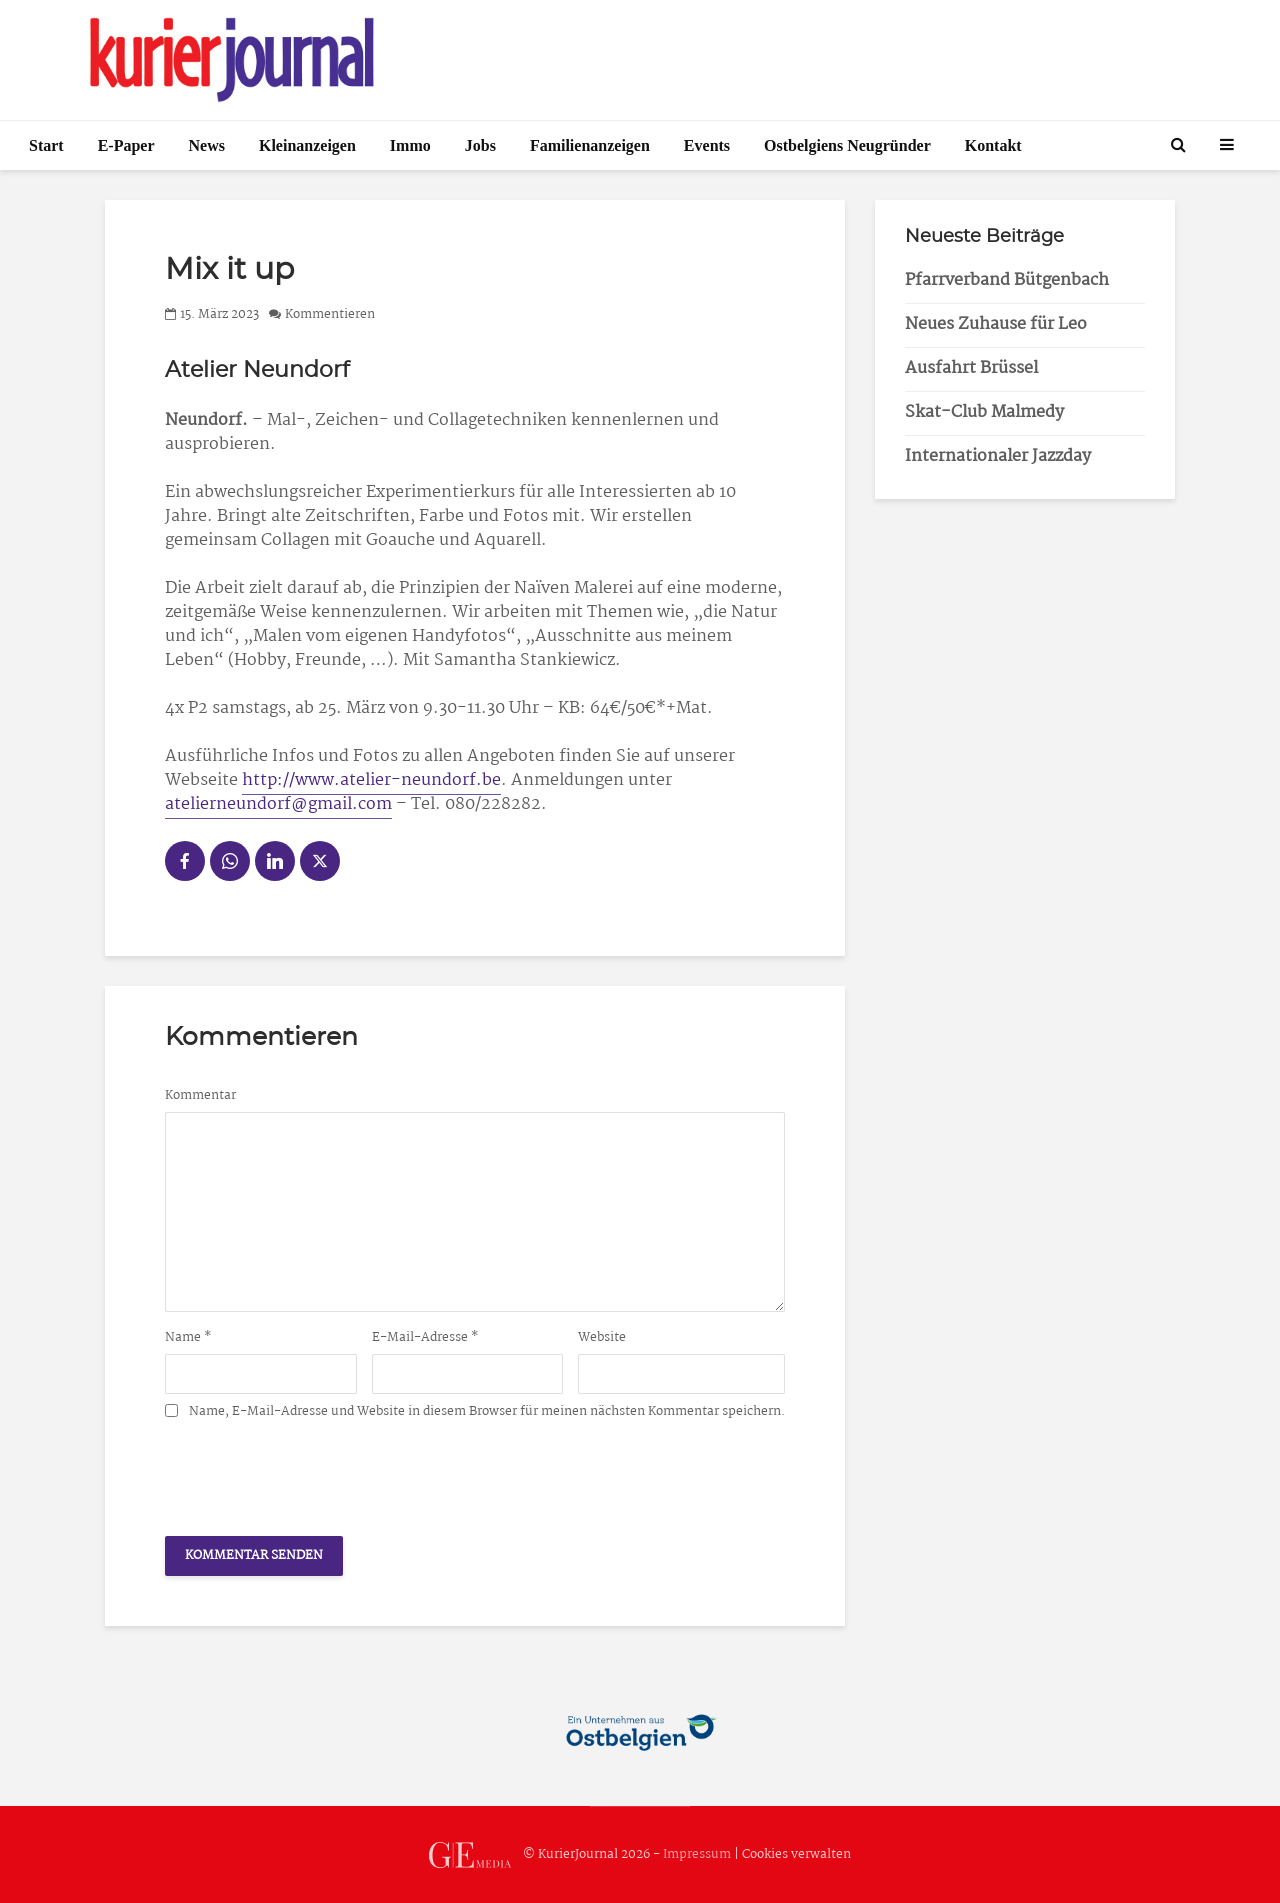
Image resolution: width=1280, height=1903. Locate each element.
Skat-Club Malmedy (984, 412)
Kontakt (993, 145)
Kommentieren (330, 314)
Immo (410, 145)
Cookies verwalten (796, 1854)
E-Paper (126, 145)
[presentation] (317, 1472)
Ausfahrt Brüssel (971, 368)
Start (46, 145)
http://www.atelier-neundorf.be (371, 780)
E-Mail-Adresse (425, 1338)
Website (602, 1338)
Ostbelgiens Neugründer (847, 145)
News (207, 145)
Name (188, 1338)
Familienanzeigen (590, 145)
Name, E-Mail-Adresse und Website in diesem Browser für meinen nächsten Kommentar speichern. (487, 1412)
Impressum (697, 1854)
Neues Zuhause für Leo (996, 324)
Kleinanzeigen (307, 145)
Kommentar (200, 1096)
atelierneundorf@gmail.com (278, 804)
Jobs (480, 145)
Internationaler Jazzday (998, 456)
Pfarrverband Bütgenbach (1007, 280)
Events (707, 145)
